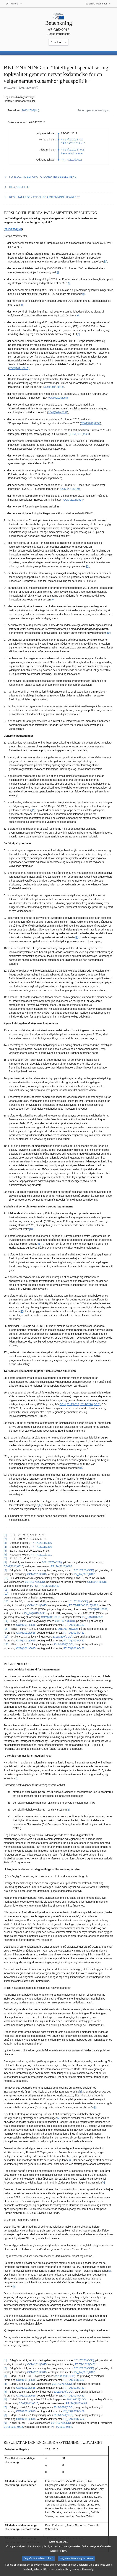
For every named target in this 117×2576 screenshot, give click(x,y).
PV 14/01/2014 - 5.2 (72, 149)
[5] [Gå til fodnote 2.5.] (58, 2118)
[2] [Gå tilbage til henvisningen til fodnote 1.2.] (5, 1538)
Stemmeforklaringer (72, 153)
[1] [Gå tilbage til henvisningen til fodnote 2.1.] (5, 2360)
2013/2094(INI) (30, 110)
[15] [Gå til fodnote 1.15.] (22, 1311)
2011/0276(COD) (90, 1404)
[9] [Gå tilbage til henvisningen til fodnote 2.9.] (5, 2422)
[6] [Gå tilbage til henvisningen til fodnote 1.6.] (5, 1554)
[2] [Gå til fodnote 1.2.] (57, 272)
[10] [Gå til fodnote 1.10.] (108, 632)
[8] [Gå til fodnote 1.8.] (87, 566)
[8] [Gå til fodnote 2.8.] (109, 2270)
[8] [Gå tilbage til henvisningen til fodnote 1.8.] (5, 1562)
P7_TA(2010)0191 (41, 1554)
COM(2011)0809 (97, 1609)
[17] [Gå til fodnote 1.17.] (40, 1505)
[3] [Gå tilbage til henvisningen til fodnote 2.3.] (5, 2376)
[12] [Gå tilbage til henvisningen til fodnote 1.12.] (6, 1593)
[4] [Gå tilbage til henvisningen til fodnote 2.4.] (5, 2383)
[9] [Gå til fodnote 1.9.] (52, 599)
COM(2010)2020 (79, 433)
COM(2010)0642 (57, 412)
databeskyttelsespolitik (35, 2569)
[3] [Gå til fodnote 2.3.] (80, 2091)
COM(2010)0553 (90, 423)
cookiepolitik (61, 2569)
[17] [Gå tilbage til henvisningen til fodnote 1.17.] (6, 1644)
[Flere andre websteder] (98, 3)
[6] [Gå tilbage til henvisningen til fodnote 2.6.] (5, 2399)
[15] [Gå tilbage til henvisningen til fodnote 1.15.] (6, 1628)
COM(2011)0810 (50, 1617)
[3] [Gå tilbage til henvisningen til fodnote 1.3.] (5, 1542)
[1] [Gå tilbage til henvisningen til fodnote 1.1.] (5, 1535)
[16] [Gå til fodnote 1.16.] (81, 1467)
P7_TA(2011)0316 (41, 1542)
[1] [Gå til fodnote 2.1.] (17, 1778)
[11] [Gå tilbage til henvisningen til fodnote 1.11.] (6, 1589)
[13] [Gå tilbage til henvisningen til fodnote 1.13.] (6, 1601)
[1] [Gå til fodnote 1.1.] (105, 261)
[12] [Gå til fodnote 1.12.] (77, 937)
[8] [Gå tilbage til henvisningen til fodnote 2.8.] (5, 2415)
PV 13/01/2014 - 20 (72, 139)
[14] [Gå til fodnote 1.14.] (40, 1243)
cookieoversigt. (86, 2569)
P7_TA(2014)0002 (71, 159)
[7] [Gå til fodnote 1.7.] (78, 334)
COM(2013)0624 (73, 499)
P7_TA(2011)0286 (41, 1546)
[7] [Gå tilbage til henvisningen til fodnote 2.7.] (5, 2407)
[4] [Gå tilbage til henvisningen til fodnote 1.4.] (5, 1546)
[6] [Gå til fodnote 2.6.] (70, 2160)
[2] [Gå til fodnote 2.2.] (68, 1809)
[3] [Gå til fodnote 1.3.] (68, 283)
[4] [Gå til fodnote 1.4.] (83, 293)
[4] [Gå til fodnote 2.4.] (94, 2107)
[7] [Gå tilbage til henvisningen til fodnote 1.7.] (5, 1558)
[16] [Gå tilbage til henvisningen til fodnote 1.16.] (6, 1636)
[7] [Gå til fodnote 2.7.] (103, 2182)
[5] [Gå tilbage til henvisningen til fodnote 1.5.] (5, 1550)
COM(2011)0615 (18, 368)
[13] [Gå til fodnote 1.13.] (31, 1229)
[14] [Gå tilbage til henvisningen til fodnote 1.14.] (6, 1620)
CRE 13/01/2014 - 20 (73, 143)
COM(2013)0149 (70, 488)
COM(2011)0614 (53, 386)
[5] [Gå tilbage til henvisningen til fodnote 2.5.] (5, 2391)
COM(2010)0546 (59, 397)
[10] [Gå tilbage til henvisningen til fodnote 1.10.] (6, 1578)
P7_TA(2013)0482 (61, 1566)
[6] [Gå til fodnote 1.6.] (78, 315)
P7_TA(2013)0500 (92, 1617)
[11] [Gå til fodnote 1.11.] (33, 810)
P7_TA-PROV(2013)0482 (44, 1585)
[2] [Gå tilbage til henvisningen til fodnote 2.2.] (5, 2368)
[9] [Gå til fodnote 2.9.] (13, 2286)
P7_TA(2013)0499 (34, 1613)
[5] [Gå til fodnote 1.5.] (21, 304)
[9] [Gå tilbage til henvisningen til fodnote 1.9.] (5, 1570)
